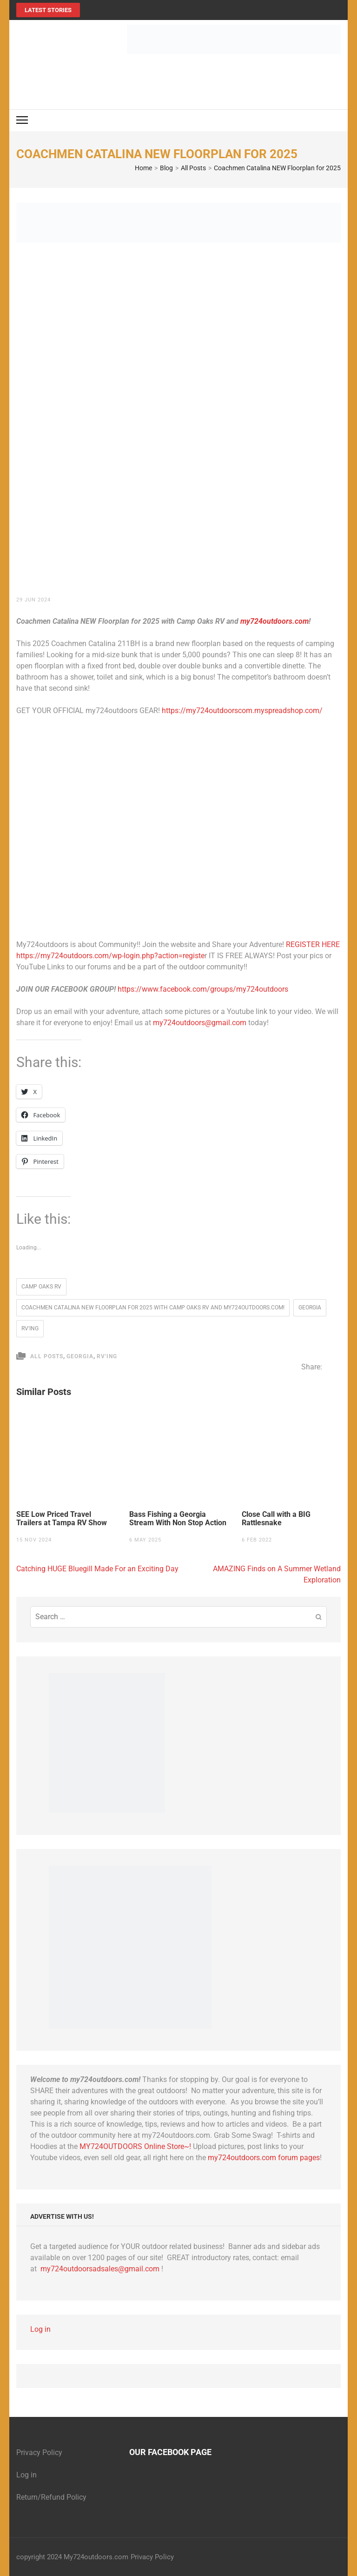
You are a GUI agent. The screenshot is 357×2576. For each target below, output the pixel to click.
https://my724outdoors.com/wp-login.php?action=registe (110, 955)
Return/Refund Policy (51, 2497)
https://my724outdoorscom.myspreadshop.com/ (242, 710)
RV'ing (30, 1328)
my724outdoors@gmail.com (199, 1022)
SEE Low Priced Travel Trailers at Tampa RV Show (61, 1518)
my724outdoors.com (274, 621)
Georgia (309, 1307)
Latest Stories (48, 10)
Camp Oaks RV (41, 1286)
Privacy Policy (39, 2452)
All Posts (46, 1356)
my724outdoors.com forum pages (264, 2157)
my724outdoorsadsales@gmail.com (99, 2268)
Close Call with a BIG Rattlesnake (276, 1518)
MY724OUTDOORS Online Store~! (135, 2146)
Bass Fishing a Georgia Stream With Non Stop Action (177, 1518)
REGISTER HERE (313, 944)
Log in (40, 2329)
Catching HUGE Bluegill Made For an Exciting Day (97, 1568)
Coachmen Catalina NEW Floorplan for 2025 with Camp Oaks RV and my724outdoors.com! (152, 1307)
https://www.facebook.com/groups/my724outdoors (203, 989)
